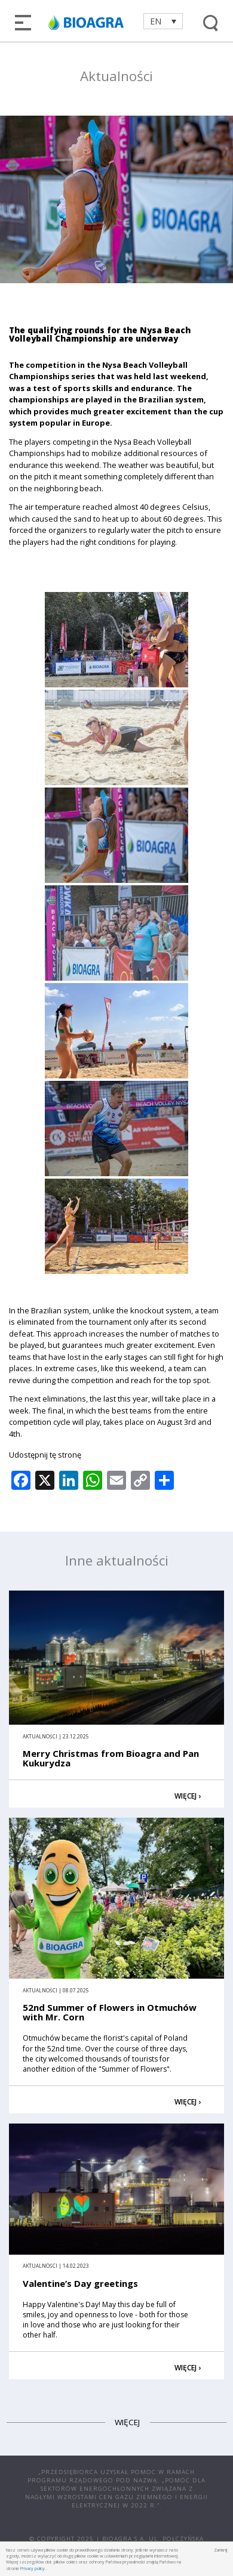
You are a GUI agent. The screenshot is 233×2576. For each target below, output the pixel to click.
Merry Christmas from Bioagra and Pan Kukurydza (111, 1758)
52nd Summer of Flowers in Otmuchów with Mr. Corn (110, 2012)
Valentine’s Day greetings (80, 2283)
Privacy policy (32, 2568)
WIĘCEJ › (187, 1796)
